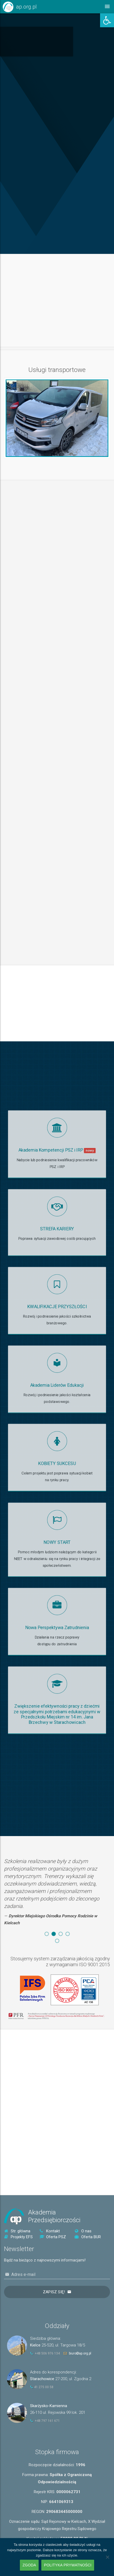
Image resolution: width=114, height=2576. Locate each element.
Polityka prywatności (67, 2565)
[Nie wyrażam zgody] (107, 2557)
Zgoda (29, 2565)
